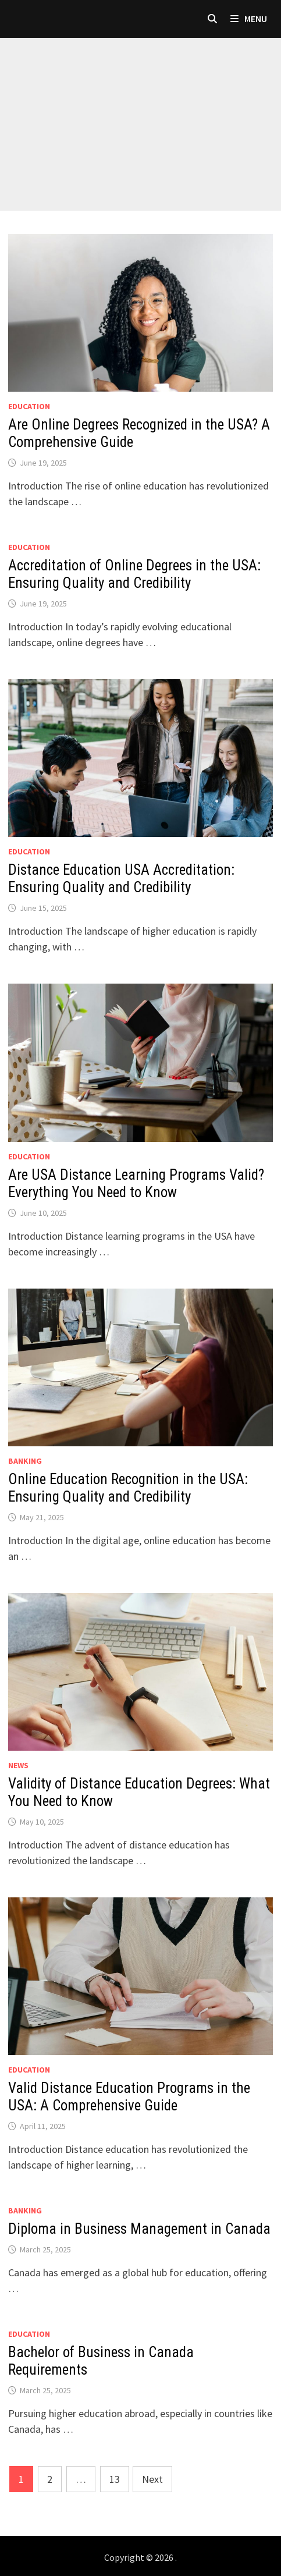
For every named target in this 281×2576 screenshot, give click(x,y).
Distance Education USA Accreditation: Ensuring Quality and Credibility (121, 878)
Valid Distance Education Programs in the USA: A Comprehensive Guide (129, 2097)
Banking (25, 1461)
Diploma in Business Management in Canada (139, 2228)
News (18, 1765)
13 (114, 2479)
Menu (248, 18)
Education (29, 406)
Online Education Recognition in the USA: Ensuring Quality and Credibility (128, 1488)
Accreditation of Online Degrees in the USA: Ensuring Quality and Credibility (134, 574)
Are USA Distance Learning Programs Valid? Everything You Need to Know (136, 1183)
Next (152, 2479)
